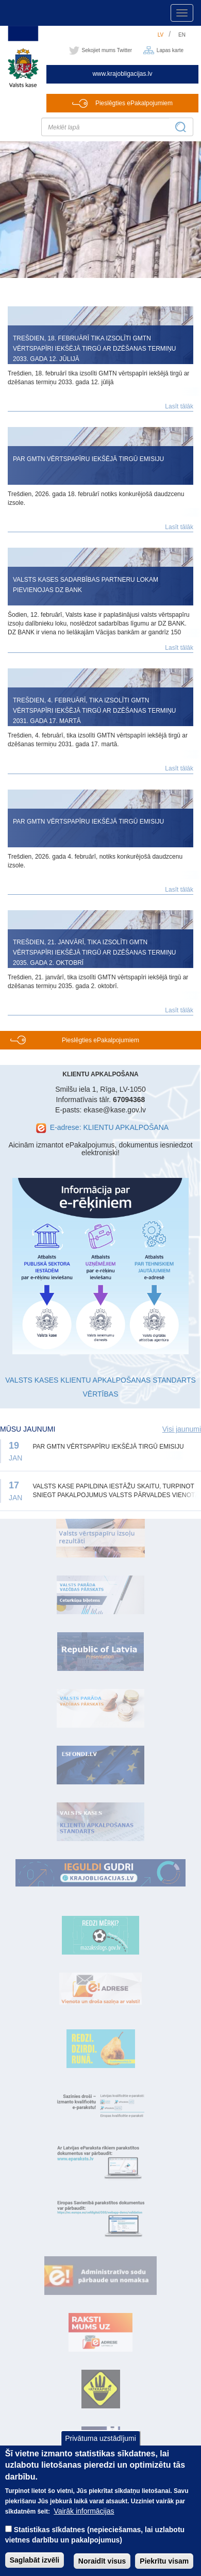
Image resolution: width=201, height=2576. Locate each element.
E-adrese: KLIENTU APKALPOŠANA (109, 1127)
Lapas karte (170, 50)
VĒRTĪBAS (101, 1394)
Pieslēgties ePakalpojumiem (134, 103)
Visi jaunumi (181, 1429)
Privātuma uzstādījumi (100, 2447)
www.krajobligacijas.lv (122, 73)
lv (161, 35)
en (182, 35)
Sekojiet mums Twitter (107, 50)
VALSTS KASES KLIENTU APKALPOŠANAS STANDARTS (100, 1380)
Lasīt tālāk (179, 406)
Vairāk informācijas (84, 2520)
